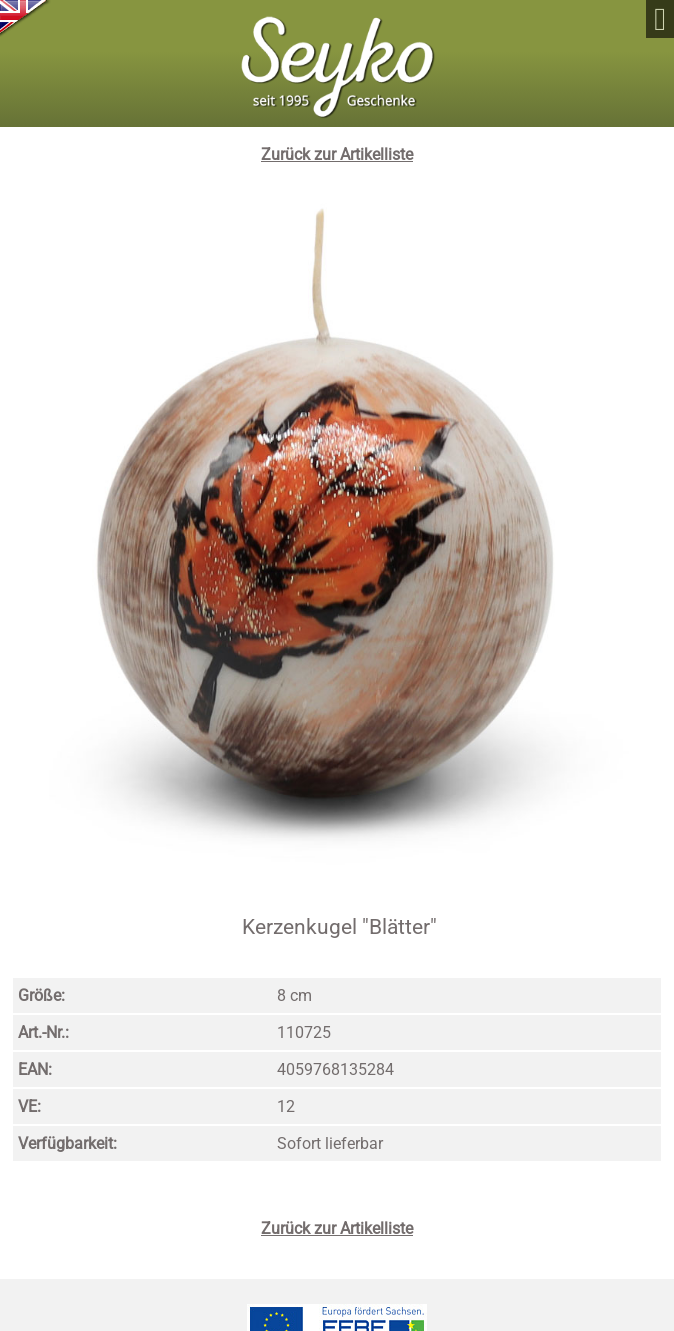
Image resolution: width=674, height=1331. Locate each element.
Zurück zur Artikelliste (337, 154)
